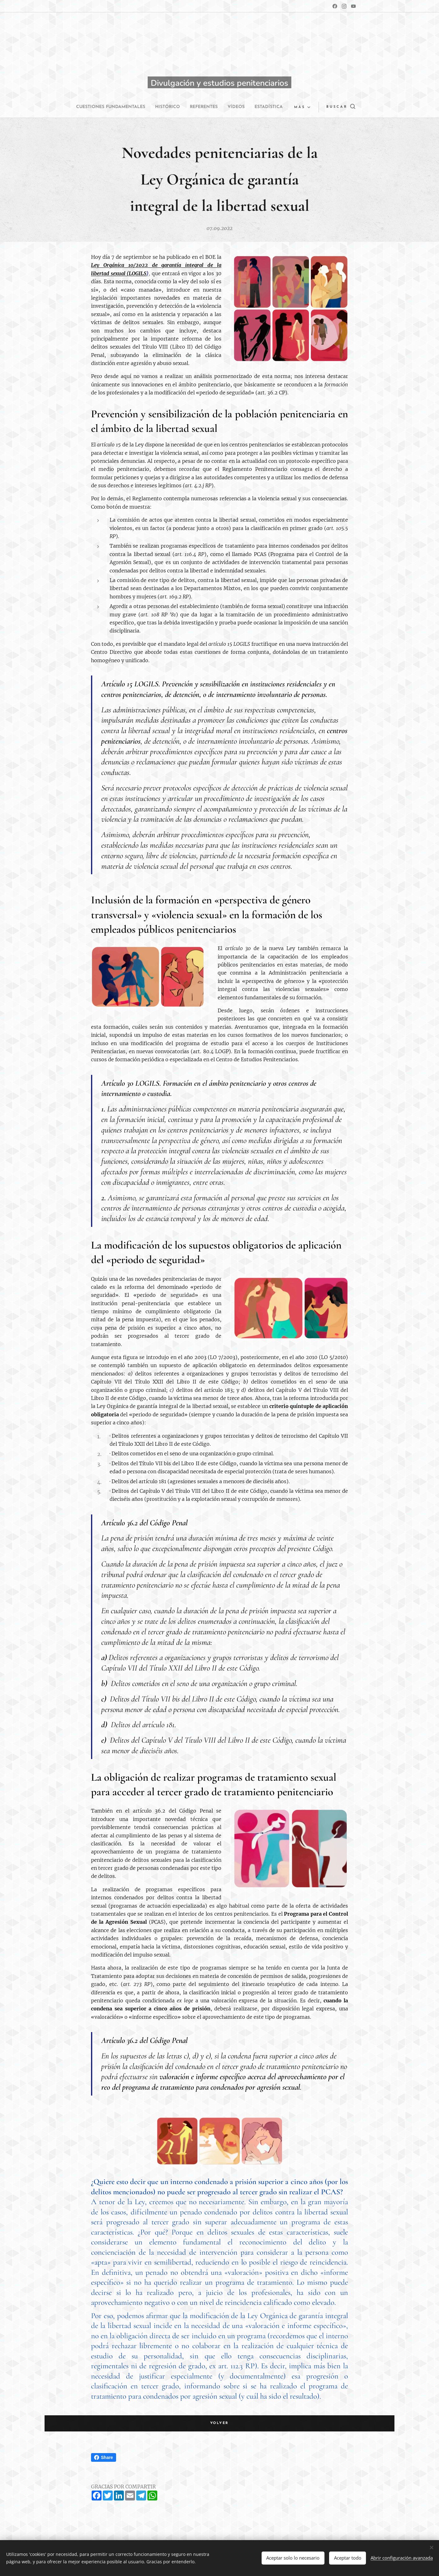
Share (103, 2457)
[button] (336, 107)
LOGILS (137, 273)
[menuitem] (125, 107)
